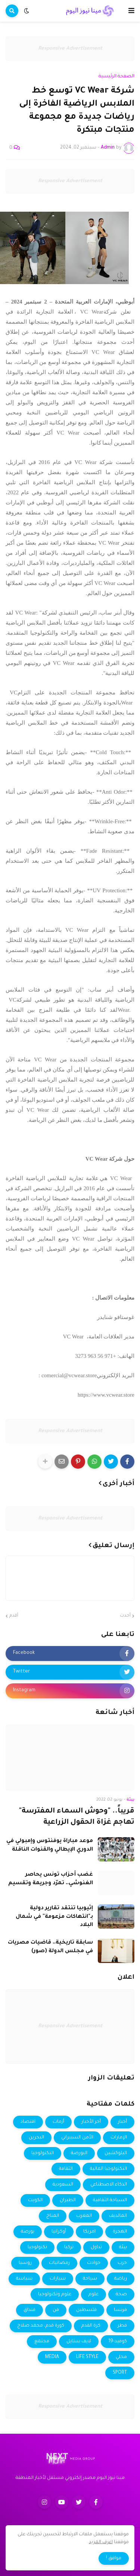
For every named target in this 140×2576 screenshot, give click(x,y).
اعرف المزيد (101, 2542)
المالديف (118, 2216)
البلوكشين (116, 2153)
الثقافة (66, 2169)
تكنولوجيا (37, 2247)
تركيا (69, 2247)
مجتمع (41, 2341)
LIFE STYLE (87, 2357)
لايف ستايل (78, 2341)
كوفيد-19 (117, 2341)
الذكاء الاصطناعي (108, 2184)
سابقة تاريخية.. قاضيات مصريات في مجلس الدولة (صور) (50, 1947)
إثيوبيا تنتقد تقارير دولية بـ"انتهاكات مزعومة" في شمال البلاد (54, 1916)
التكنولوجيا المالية (108, 2169)
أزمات (58, 2122)
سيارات (58, 2278)
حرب (122, 2263)
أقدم (13, 1616)
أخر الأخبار (91, 2122)
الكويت (35, 2200)
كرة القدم (90, 2325)
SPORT (120, 2373)
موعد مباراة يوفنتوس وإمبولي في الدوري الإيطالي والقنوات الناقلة (49, 1845)
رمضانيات (59, 2263)
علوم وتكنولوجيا (54, 2294)
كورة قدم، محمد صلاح (40, 2325)
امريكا (89, 2231)
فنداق (29, 2310)
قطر (122, 2325)
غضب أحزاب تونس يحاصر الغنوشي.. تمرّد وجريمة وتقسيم (50, 1879)
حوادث (93, 2263)
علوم (93, 2294)
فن (56, 2310)
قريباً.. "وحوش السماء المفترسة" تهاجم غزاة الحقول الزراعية (76, 1816)
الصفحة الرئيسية (116, 76)
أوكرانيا (59, 2231)
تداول (96, 2247)
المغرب (84, 2216)
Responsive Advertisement (70, 49)
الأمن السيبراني (77, 2137)
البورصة (79, 2153)
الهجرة (120, 2231)
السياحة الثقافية (110, 2200)
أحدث (125, 1616)
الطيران (68, 2200)
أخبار (122, 2122)
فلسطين (86, 2310)
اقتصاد (28, 2122)
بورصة (27, 2231)
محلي (121, 2357)
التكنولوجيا (42, 2153)
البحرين (36, 2137)
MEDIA (52, 2357)
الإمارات (119, 2137)
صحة (121, 2294)
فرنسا (120, 2310)
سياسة (24, 2278)
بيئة (123, 2247)
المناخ (52, 2216)
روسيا (25, 2263)
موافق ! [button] (113, 2558)
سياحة (90, 2278)
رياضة (120, 2278)
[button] (131, 10)
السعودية (63, 2184)
